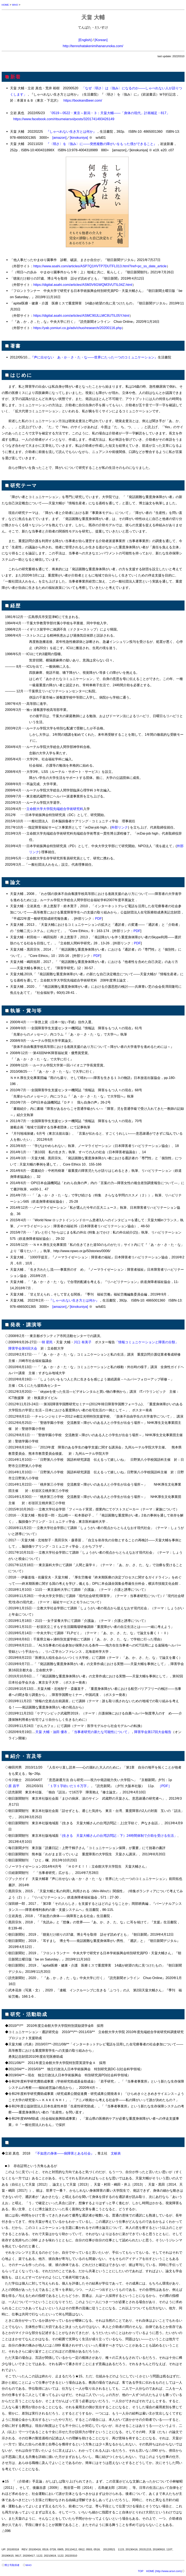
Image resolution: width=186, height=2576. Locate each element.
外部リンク (119, 827)
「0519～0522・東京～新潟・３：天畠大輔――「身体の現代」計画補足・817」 (109, 113)
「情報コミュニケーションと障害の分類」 (146, 1342)
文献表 (116, 2153)
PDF (98, 918)
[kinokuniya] (79, 137)
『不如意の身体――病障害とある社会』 (64, 2153)
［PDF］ (165, 1786)
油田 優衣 (60, 1732)
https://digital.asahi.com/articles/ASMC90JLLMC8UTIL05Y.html (81, 315)
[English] (85, 40)
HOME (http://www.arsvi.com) (164, 2571)
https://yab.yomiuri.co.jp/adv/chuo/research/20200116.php (77, 328)
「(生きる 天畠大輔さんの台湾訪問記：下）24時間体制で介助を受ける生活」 (118, 1835)
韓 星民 (47, 1342)
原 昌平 (13, 1786)
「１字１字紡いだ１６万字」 (68, 1786)
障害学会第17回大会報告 (152, 1732)
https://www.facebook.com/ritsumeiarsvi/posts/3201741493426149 (63, 119)
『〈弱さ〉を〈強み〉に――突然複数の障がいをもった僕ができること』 (101, 144)
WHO (16, 4)
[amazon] (59, 137)
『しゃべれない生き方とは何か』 (71, 131)
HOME (6, 4)
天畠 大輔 (42, 1732)
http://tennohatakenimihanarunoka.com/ (93, 46)
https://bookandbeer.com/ (83, 100)
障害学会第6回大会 (22, 1348)
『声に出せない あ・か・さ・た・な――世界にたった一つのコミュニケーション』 (94, 357)
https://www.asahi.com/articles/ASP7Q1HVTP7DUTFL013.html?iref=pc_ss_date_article (100, 266)
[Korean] (100, 40)
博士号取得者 (12, 2565)
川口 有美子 (83, 1342)
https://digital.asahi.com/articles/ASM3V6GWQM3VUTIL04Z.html (82, 284)
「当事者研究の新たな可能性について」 (101, 1732)
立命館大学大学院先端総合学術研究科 (54, 809)
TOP (140, 2571)
